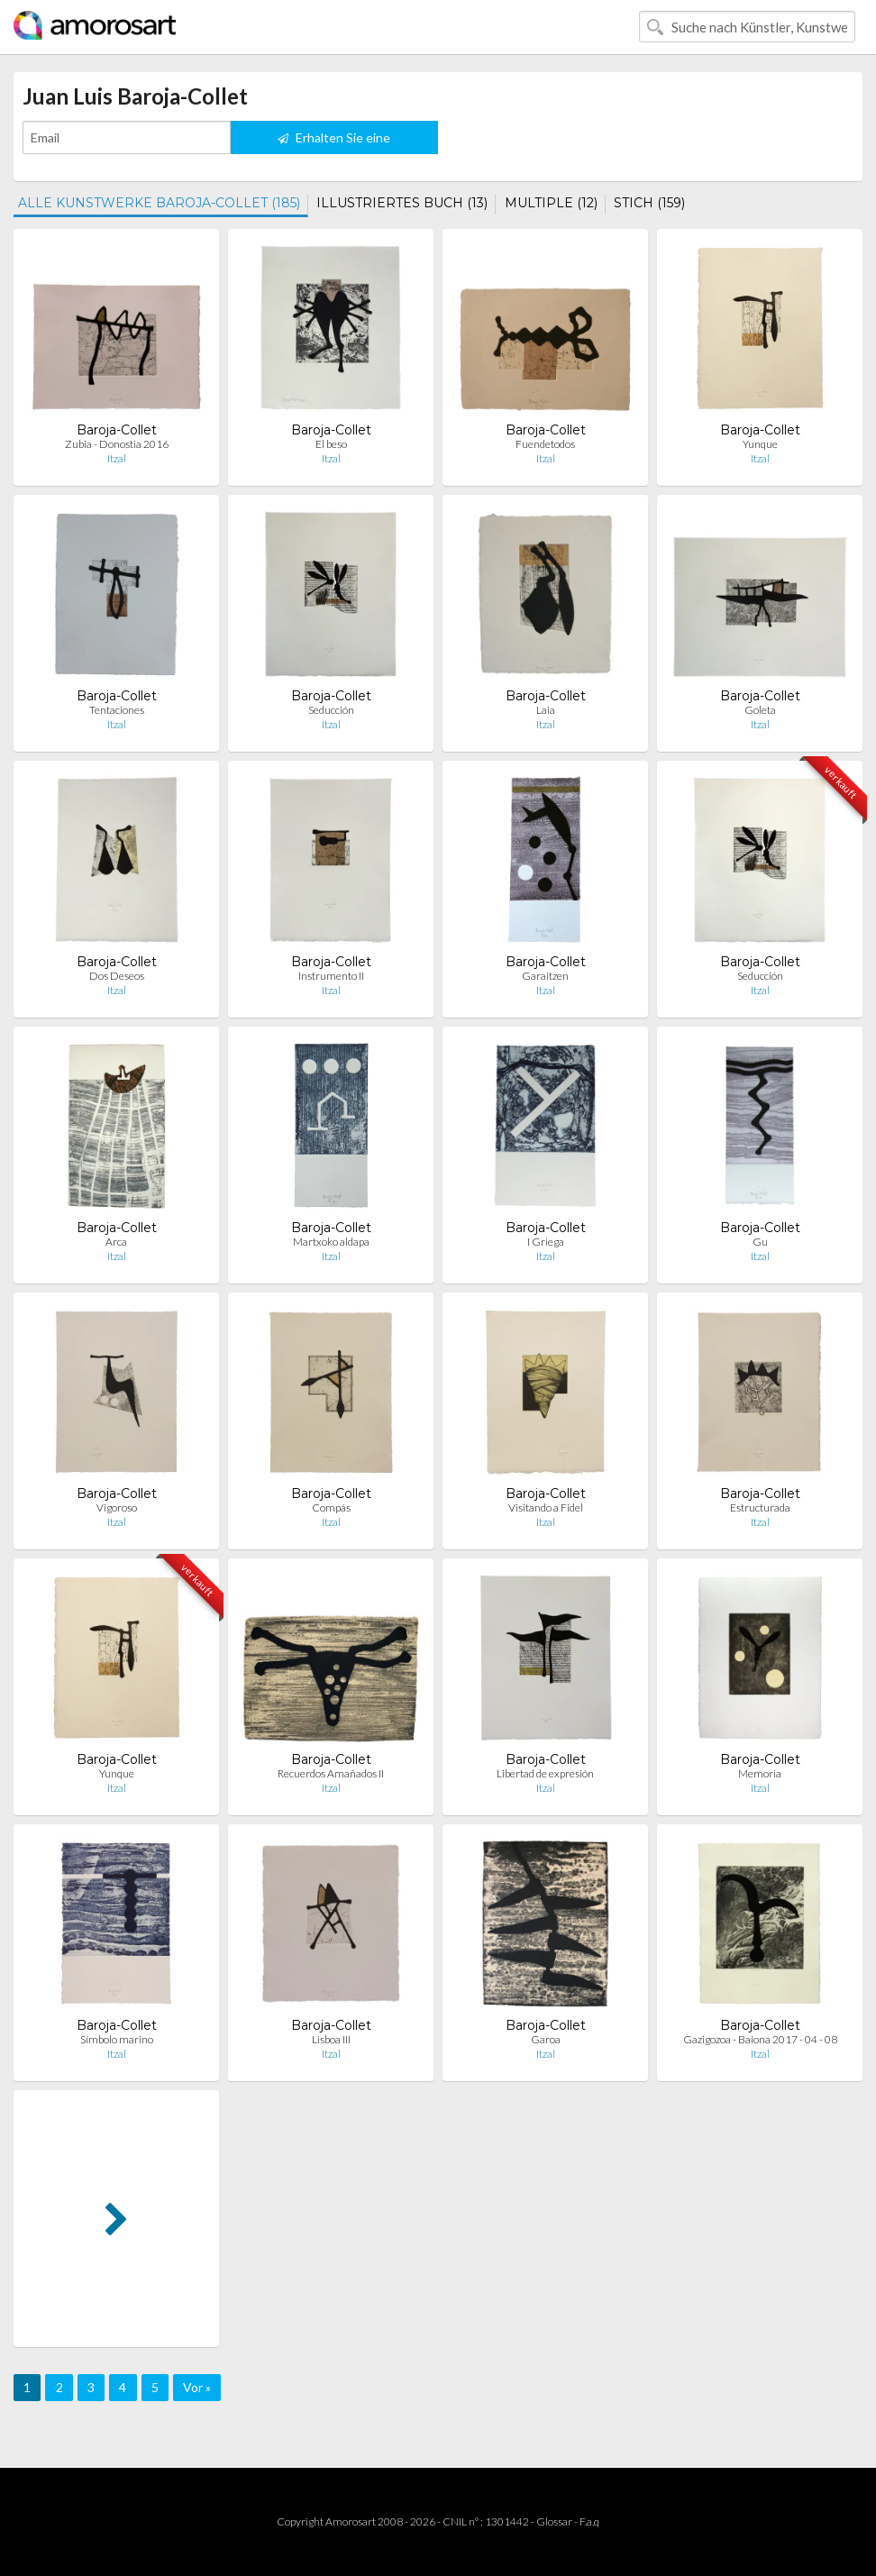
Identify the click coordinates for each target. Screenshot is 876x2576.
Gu (760, 1241)
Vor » (197, 2387)
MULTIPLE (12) (551, 203)
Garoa (546, 2039)
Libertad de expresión (545, 1773)
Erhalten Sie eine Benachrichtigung (334, 142)
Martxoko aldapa (331, 1241)
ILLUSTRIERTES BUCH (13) (402, 203)
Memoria (759, 1773)
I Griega (545, 1241)
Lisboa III (331, 2039)
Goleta (760, 710)
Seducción (331, 710)
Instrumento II (331, 975)
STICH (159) (649, 203)
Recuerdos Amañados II (331, 1773)
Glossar (554, 2521)
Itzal (116, 458)
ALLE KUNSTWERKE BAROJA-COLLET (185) (159, 203)
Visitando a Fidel (545, 1507)
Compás (331, 1507)
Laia (545, 710)
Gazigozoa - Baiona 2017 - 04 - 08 (760, 2039)
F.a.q (589, 2521)
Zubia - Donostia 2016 (117, 444)
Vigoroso (116, 1507)
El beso (331, 444)
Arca (116, 1241)
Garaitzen (545, 975)
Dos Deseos (116, 975)
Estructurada (760, 1507)
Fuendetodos (545, 444)
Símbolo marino (116, 2039)
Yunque (760, 444)
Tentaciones (116, 710)
